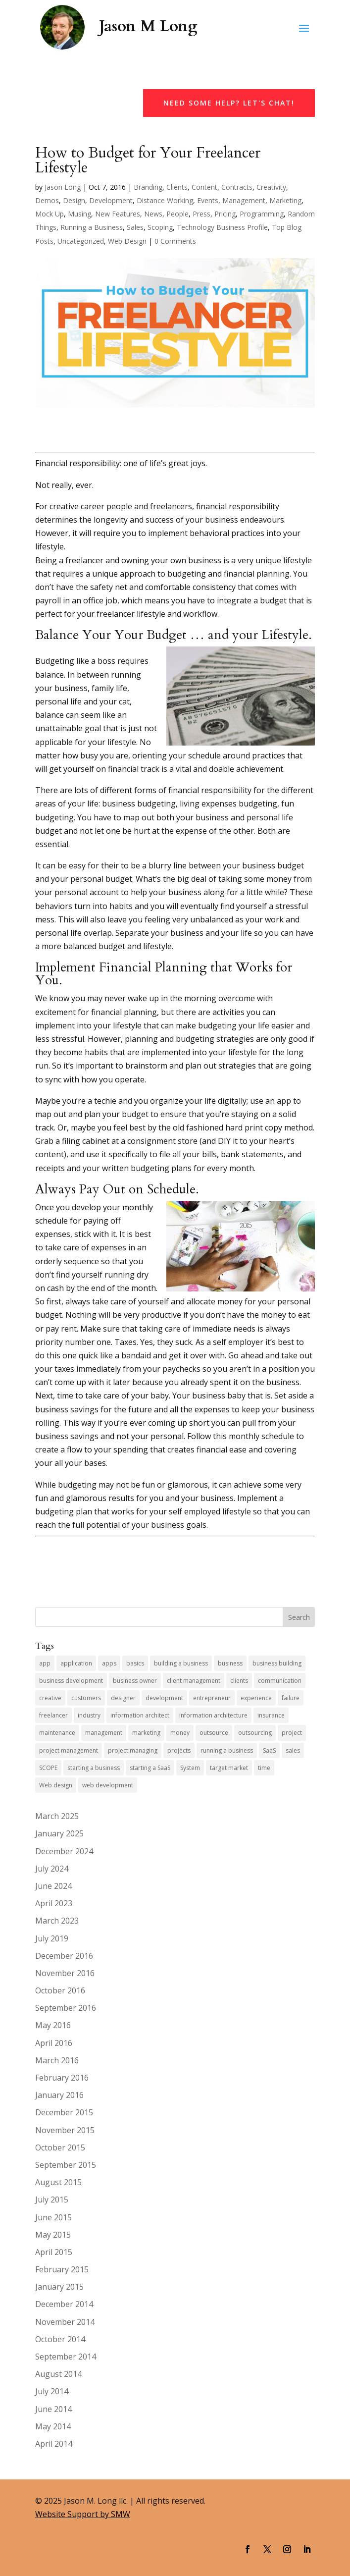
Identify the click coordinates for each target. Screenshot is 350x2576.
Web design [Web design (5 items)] (55, 1785)
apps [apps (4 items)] (109, 1663)
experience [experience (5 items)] (256, 1698)
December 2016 (64, 1955)
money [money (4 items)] (180, 1732)
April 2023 (53, 1903)
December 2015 (64, 2112)
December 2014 (64, 2304)
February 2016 (62, 2077)
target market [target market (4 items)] (229, 1768)
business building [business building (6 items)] (276, 1663)
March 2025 (57, 1816)
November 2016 (65, 1973)
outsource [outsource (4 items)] (214, 1732)
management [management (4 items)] (103, 1732)
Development (111, 200)
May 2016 (53, 2025)
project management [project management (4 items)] (68, 1750)
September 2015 (65, 2164)
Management (243, 200)
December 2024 (64, 1851)
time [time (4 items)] (264, 1768)
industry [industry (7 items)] (89, 1715)
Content (204, 187)
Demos (47, 200)
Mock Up (49, 213)
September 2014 (65, 2356)
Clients (177, 187)
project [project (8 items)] (292, 1732)
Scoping (160, 227)
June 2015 (53, 2217)
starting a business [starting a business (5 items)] (93, 1768)
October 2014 (60, 2339)
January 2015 (59, 2286)
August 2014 (58, 2373)
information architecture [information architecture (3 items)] (213, 1715)
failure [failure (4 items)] (291, 1698)
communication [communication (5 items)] (279, 1680)
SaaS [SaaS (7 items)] (269, 1750)
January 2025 (59, 1833)
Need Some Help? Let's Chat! (229, 102)
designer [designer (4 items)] (123, 1698)
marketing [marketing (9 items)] (146, 1732)
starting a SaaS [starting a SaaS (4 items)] (150, 1768)
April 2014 (53, 2443)
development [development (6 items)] (164, 1698)
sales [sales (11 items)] (293, 1750)
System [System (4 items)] (190, 1768)
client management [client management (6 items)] (193, 1680)
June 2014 (53, 2409)
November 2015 (65, 2130)
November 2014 (65, 2321)
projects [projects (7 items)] (179, 1750)
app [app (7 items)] (44, 1663)
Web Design (127, 241)
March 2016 (57, 2060)
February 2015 (62, 2269)
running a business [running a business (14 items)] (226, 1750)
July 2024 (51, 1868)
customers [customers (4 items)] (86, 1698)
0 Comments (175, 241)
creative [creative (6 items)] (50, 1698)
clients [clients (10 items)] (239, 1680)
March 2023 (57, 1920)
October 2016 (60, 1990)
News (153, 213)
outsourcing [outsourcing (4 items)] (255, 1732)
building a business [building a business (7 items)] (181, 1663)
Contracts (236, 187)
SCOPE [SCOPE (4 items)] (48, 1768)
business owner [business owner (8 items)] (135, 1680)
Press (201, 213)
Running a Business (91, 227)
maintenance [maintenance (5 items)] (57, 1732)
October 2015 (60, 2147)
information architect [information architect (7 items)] (139, 1715)
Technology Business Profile (222, 227)
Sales (135, 227)
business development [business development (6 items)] (71, 1680)
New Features (117, 213)
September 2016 (65, 2007)
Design (74, 200)
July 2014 (51, 2391)
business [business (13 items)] (230, 1663)
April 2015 (53, 2252)
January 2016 (59, 2095)
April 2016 (53, 2043)
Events (207, 200)
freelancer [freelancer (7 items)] (53, 1715)
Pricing (225, 213)
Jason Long (63, 187)
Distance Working (165, 200)
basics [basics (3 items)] (135, 1663)
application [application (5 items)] (76, 1663)
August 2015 (58, 2182)
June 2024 (53, 1885)
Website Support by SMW (82, 2514)
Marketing (285, 200)
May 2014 (53, 2426)
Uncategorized (80, 241)
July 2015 (51, 2199)
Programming (262, 213)
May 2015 (53, 2234)
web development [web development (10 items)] (107, 1785)
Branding (148, 187)
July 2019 (51, 1938)
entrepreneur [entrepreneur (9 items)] (212, 1698)
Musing (79, 213)
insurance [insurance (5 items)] (271, 1715)
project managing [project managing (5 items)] (132, 1750)
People (177, 213)
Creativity (271, 187)
